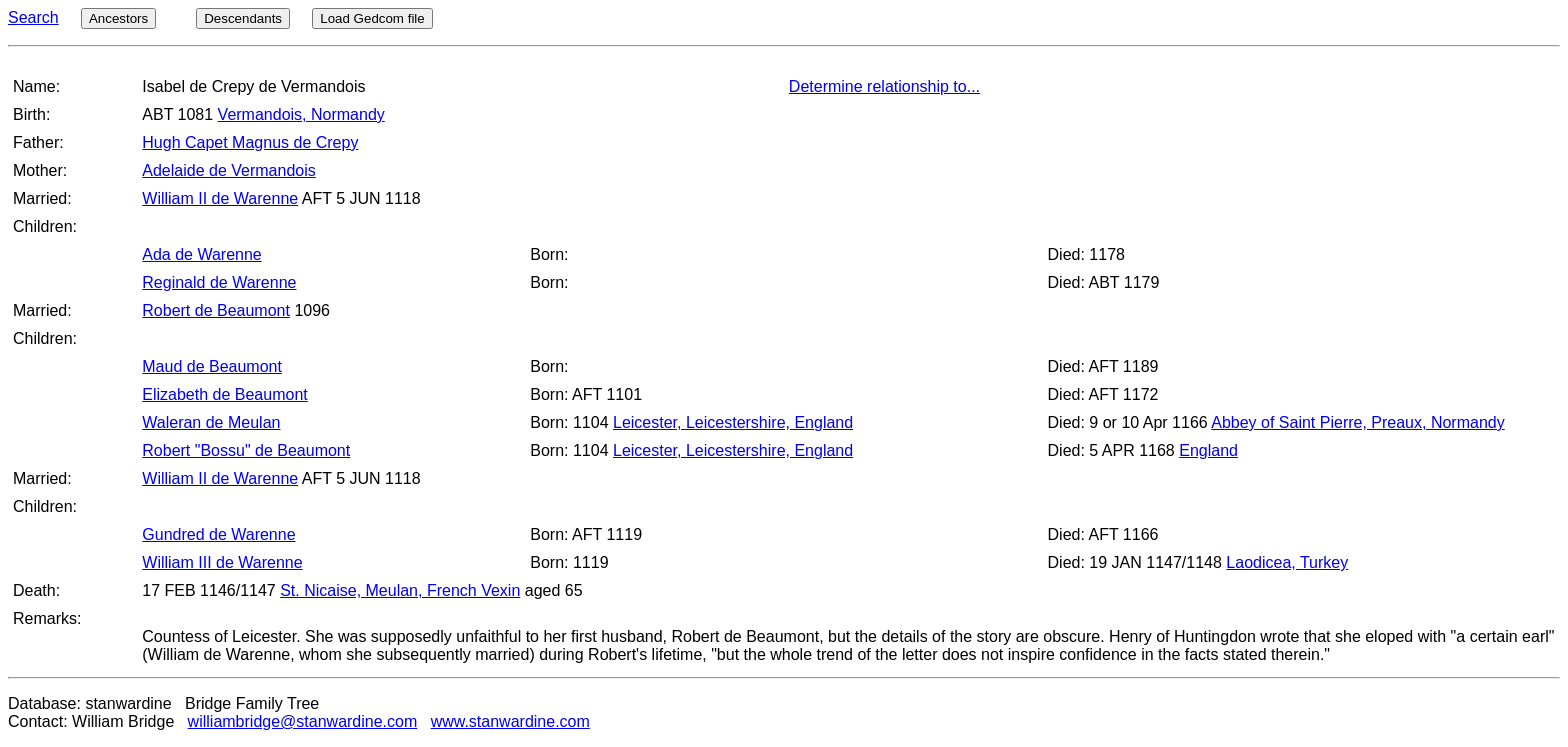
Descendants (243, 18)
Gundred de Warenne (218, 534)
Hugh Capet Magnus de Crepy (250, 142)
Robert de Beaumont (216, 310)
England (1208, 450)
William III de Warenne (222, 562)
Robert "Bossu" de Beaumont (246, 450)
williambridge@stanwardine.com (303, 721)
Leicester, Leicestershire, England (733, 422)
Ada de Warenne (201, 254)
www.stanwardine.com (510, 721)
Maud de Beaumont (212, 366)
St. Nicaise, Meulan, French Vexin (400, 590)
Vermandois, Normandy (301, 114)
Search (33, 17)
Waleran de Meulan (211, 422)
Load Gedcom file (372, 18)
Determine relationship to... (884, 86)
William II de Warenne (220, 198)
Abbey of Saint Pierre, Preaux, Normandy (1357, 422)
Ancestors (118, 18)
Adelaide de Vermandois (228, 170)
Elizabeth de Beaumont (224, 394)
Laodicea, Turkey (1287, 562)
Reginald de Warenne (219, 282)
